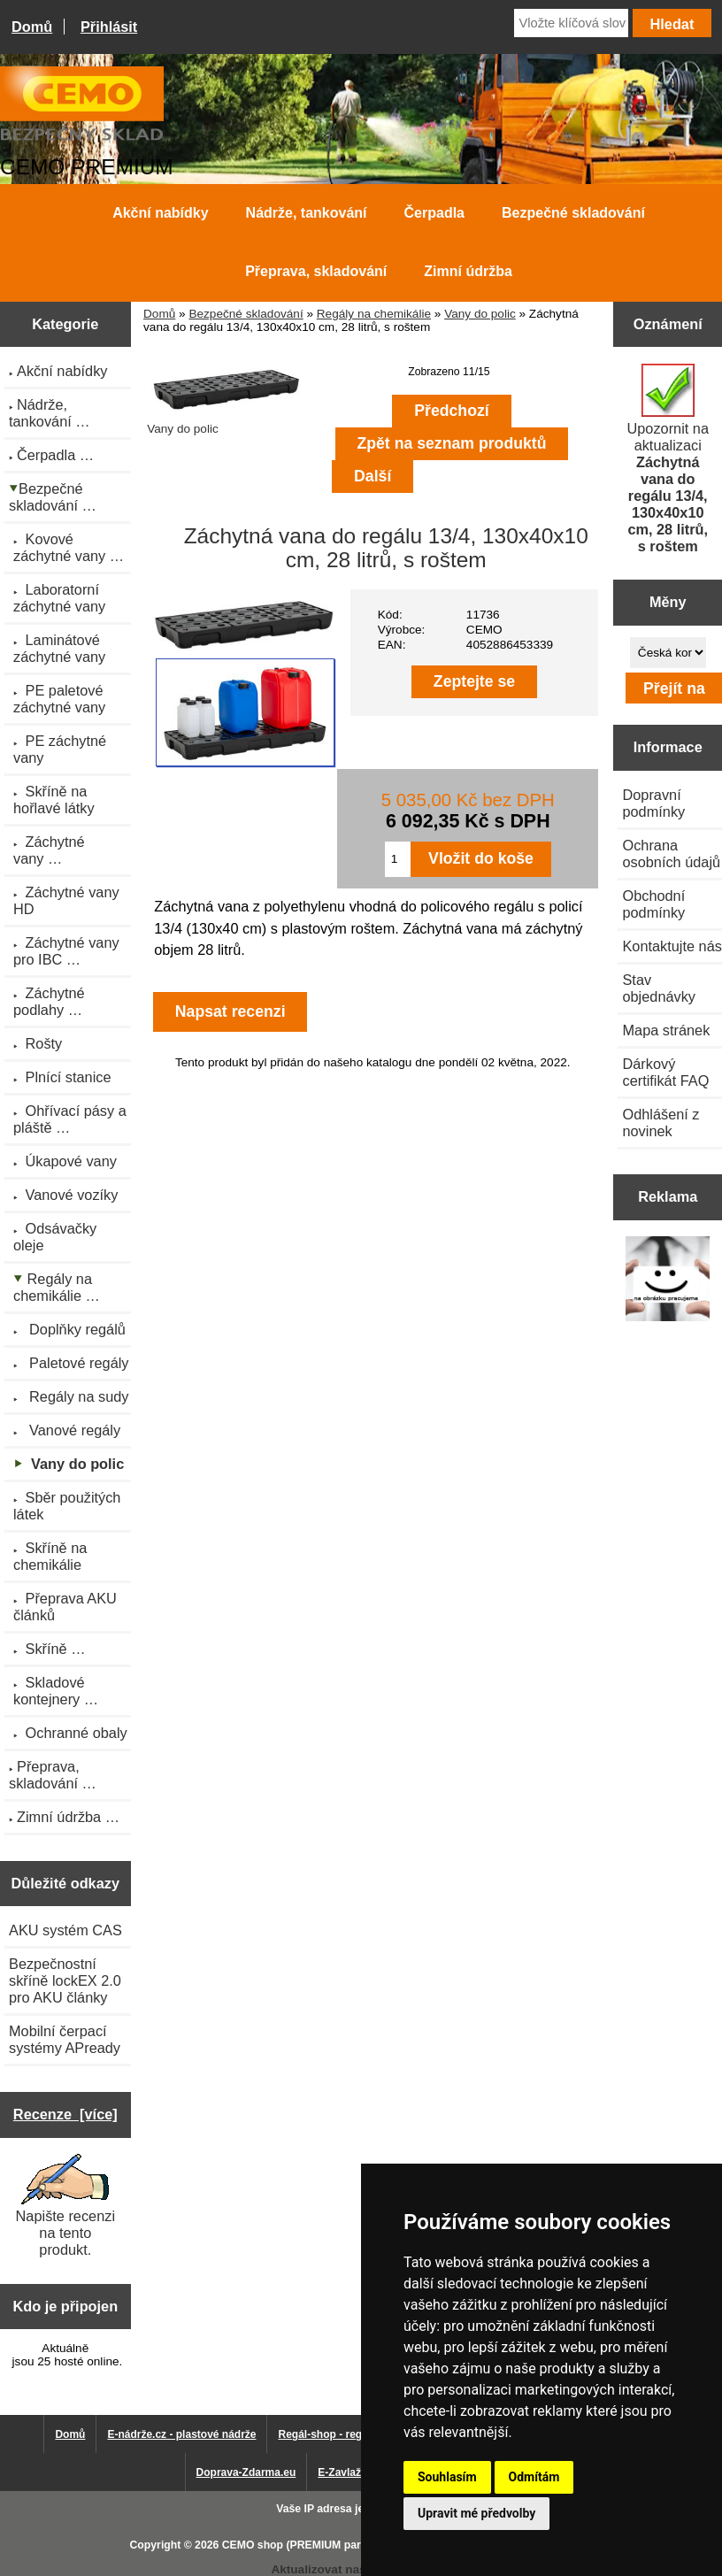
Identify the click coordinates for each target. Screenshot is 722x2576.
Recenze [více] (65, 2114)
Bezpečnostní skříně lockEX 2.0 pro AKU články (65, 1980)
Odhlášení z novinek (660, 1122)
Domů (32, 27)
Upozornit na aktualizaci (667, 459)
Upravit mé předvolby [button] (476, 2513)
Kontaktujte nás (671, 946)
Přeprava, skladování (316, 271)
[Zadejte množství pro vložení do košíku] (398, 859)
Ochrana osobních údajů (671, 853)
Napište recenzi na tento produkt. (65, 2205)
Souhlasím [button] (447, 2477)
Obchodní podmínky (653, 904)
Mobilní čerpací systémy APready (64, 2039)
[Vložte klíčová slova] (571, 23)
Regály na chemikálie (374, 313)
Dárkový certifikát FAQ (665, 1072)
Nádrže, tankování (306, 212)
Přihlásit (109, 27)
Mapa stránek (666, 1030)
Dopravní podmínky (653, 803)
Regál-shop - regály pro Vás (348, 2434)
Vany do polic (480, 313)
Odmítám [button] (534, 2477)
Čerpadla (434, 212)
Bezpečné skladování (245, 313)
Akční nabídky (160, 212)
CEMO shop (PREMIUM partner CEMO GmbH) (339, 2545)
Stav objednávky (658, 988)
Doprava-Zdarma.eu (246, 2472)
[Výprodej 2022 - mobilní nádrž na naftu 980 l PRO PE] (668, 1280)
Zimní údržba (468, 271)
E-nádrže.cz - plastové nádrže (181, 2434)
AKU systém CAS (65, 1930)
